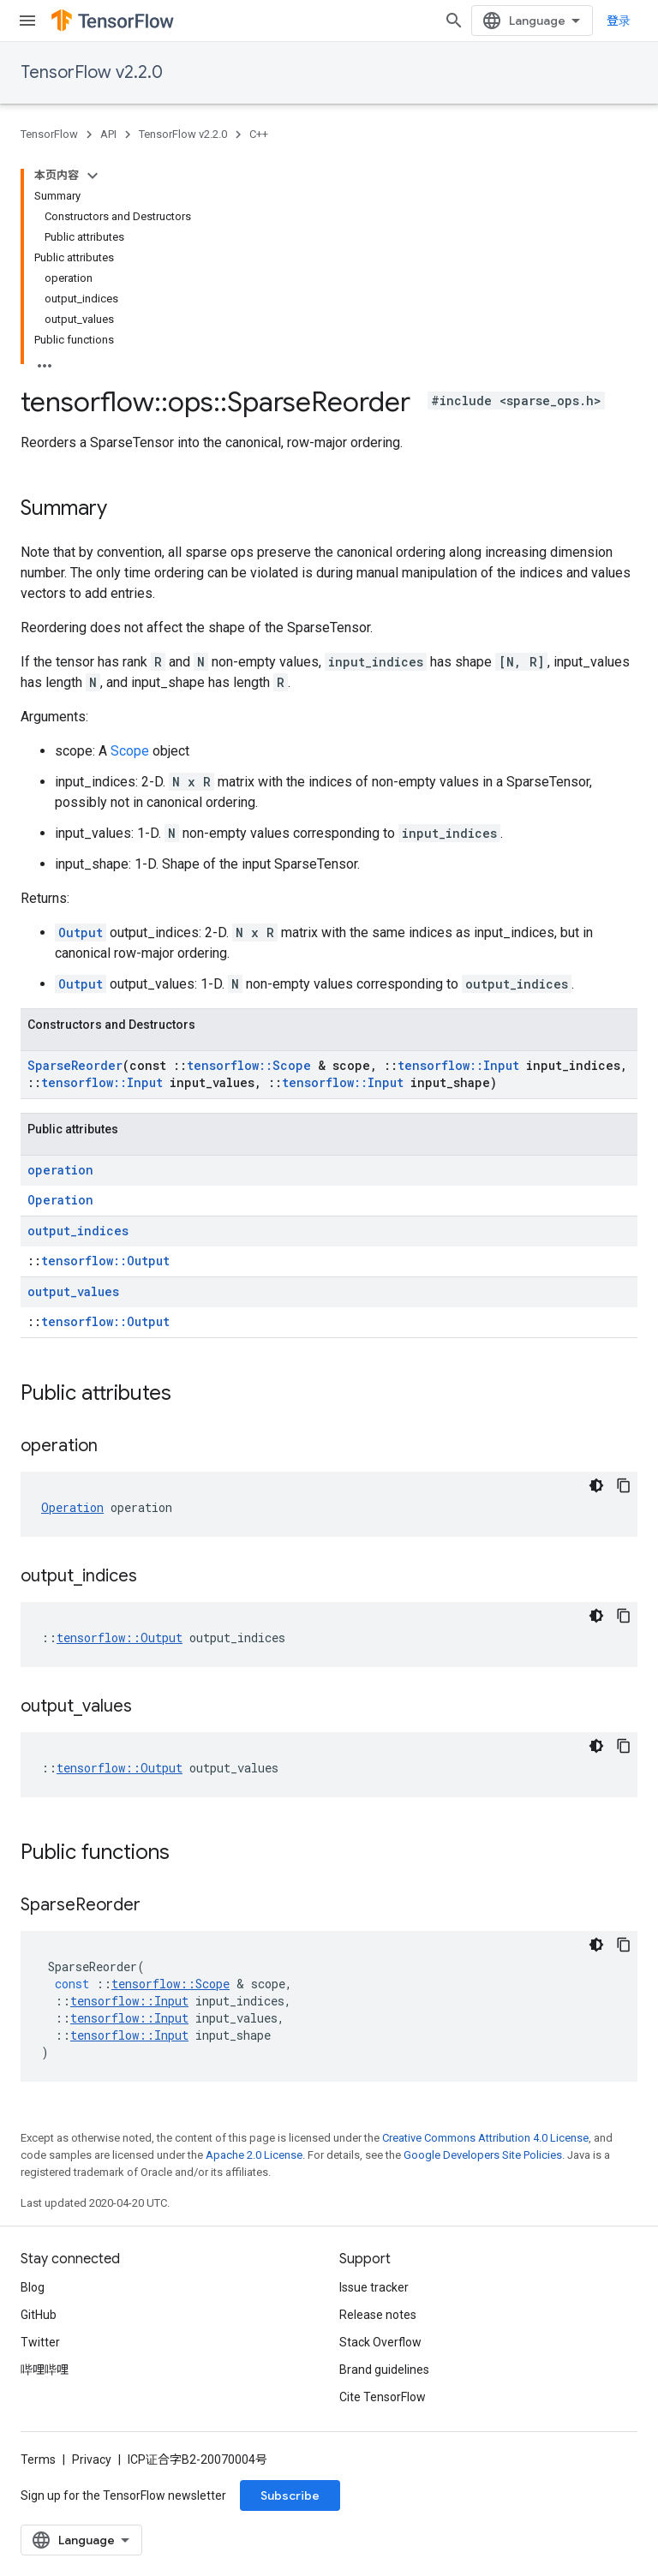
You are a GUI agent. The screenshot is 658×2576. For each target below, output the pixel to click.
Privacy (91, 2459)
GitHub (39, 2315)
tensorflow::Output (105, 1260)
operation (60, 1170)
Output (80, 932)
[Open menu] (27, 20)
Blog (33, 2287)
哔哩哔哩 (45, 2369)
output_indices (78, 1230)
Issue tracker (374, 2287)
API (108, 134)
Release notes (377, 2315)
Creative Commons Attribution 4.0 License (485, 2137)
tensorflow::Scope (249, 1065)
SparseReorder (75, 1065)
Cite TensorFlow (382, 2397)
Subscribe (290, 2495)
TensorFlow (49, 134)
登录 (619, 20)
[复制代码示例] (623, 1485)
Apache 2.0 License (254, 2155)
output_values (73, 1291)
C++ (258, 134)
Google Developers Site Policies (483, 2155)
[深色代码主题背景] (596, 1485)
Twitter (40, 2342)
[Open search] (454, 20)
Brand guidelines (384, 2369)
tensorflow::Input (458, 1065)
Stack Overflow (380, 2342)
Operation (60, 1200)
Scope (130, 751)
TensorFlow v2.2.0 (92, 72)
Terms (38, 2459)
